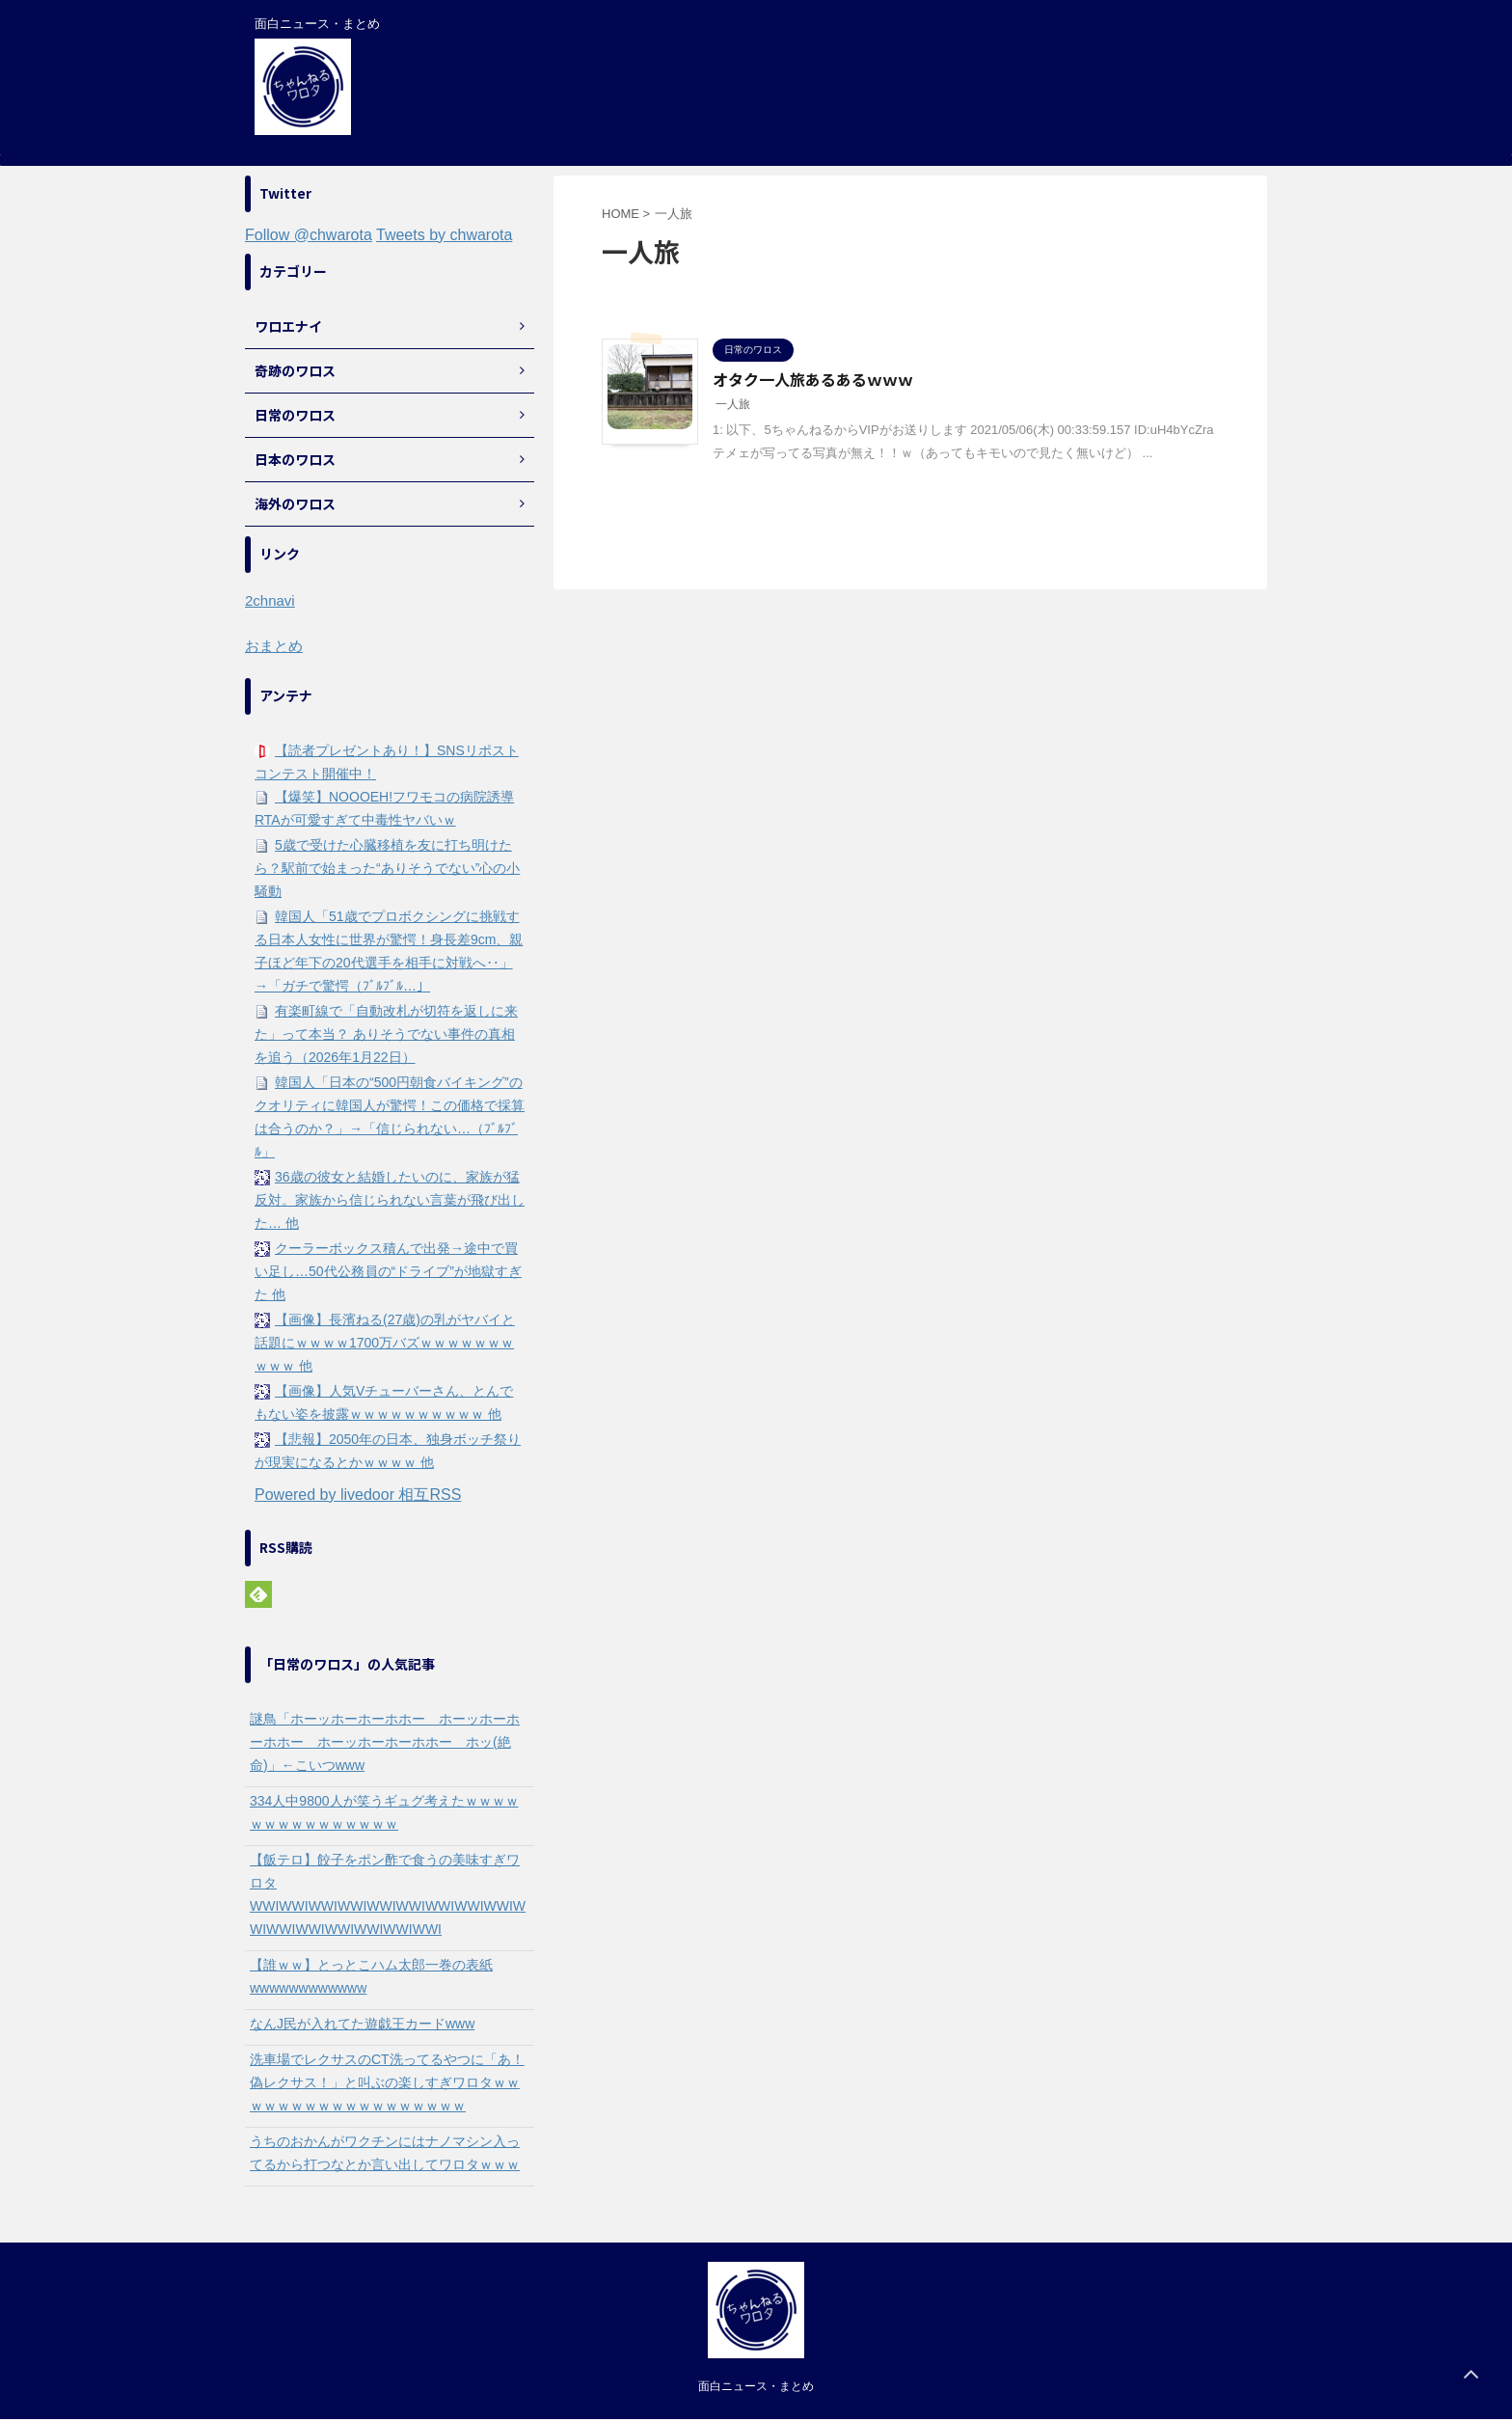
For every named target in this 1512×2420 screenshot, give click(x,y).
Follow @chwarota (308, 235)
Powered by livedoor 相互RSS (358, 1494)
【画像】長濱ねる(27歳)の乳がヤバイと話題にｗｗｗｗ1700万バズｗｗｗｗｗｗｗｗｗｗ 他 (385, 1342)
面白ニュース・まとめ (756, 2386)
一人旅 (733, 404)
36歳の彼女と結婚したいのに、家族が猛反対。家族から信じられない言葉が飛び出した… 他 (390, 1200)
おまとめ (274, 646)
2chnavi (270, 600)
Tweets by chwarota (444, 235)
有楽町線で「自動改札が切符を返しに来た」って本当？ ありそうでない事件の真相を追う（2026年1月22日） (386, 1034)
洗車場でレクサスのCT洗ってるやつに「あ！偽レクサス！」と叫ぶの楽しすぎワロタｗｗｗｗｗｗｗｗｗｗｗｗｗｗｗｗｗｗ (387, 2082)
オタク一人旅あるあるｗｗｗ (813, 379)
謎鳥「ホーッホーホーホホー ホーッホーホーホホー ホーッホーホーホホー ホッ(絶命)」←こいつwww (385, 1742)
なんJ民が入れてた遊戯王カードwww (362, 2023)
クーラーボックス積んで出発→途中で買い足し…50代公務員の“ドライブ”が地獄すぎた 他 (388, 1271)
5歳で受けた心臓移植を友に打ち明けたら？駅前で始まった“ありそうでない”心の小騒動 (387, 868)
